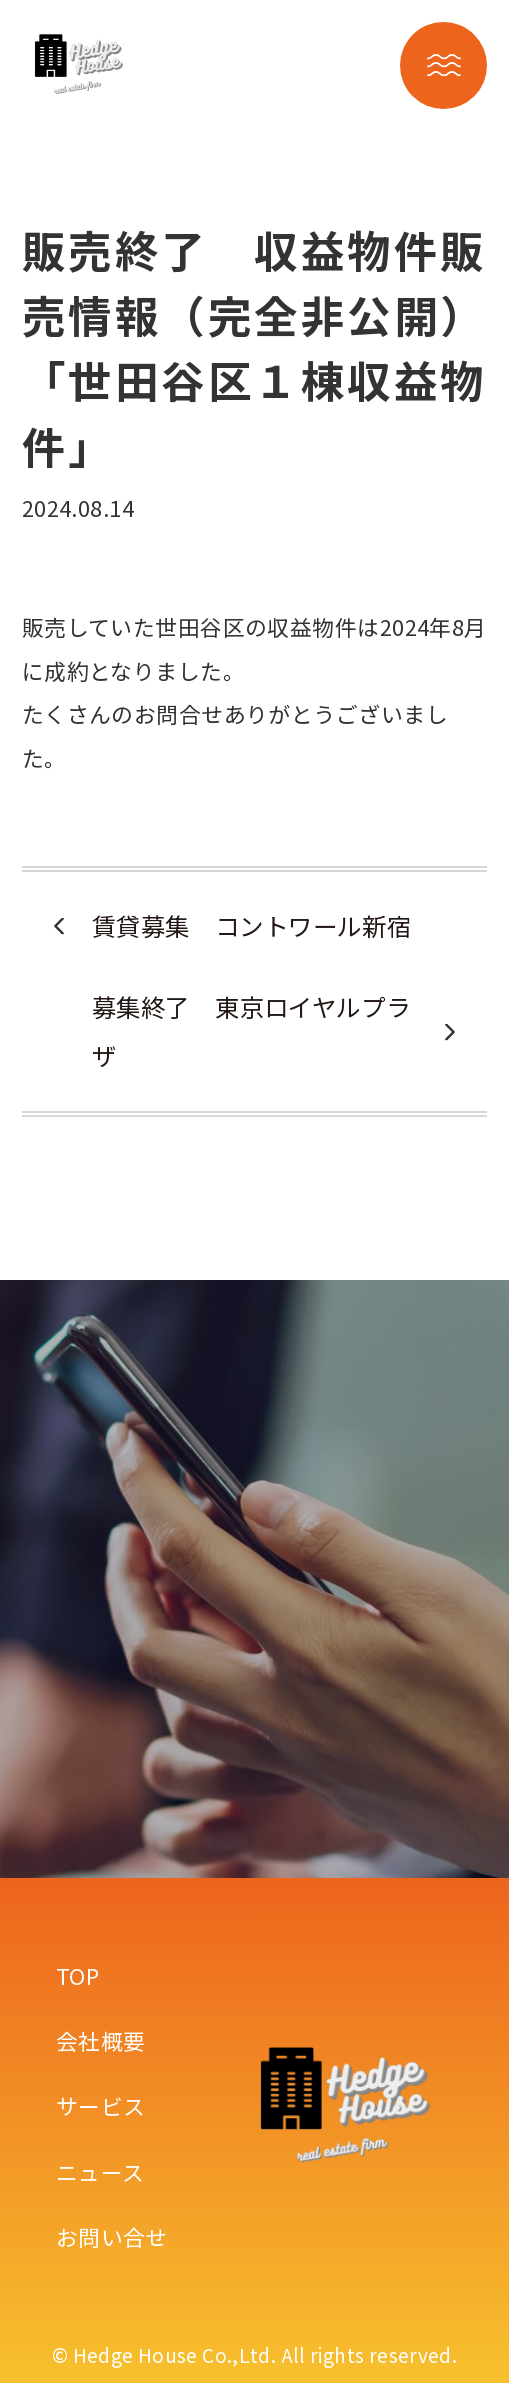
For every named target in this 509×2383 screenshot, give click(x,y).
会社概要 (101, 2040)
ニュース (100, 2171)
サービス (101, 2105)
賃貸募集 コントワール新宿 (252, 925)
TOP (77, 1975)
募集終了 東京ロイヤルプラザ (251, 1031)
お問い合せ (112, 2236)
